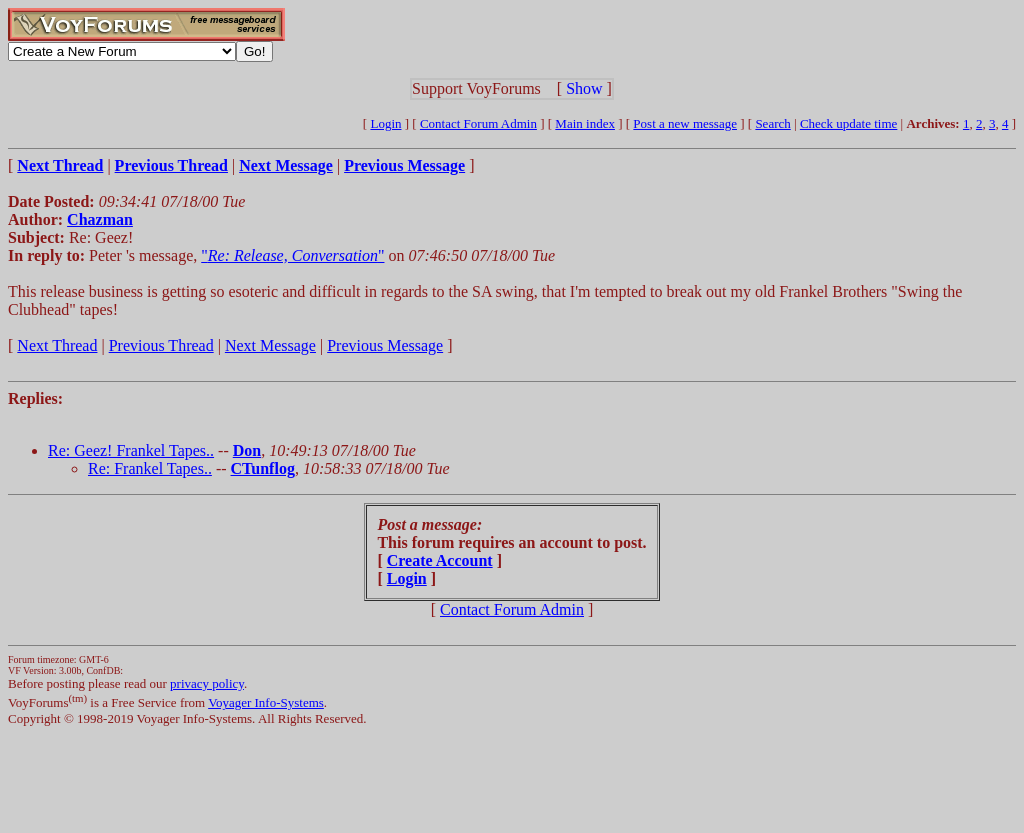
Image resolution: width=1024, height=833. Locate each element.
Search (772, 123)
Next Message (270, 345)
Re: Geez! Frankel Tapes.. (131, 450)
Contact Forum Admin (478, 123)
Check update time (848, 123)
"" (292, 255)
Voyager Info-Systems (266, 702)
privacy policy (207, 683)
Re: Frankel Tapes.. (150, 468)
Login (385, 123)
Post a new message (685, 123)
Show (584, 88)
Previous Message (385, 345)
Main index (585, 123)
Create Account (440, 560)
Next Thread (57, 345)
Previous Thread (161, 345)
